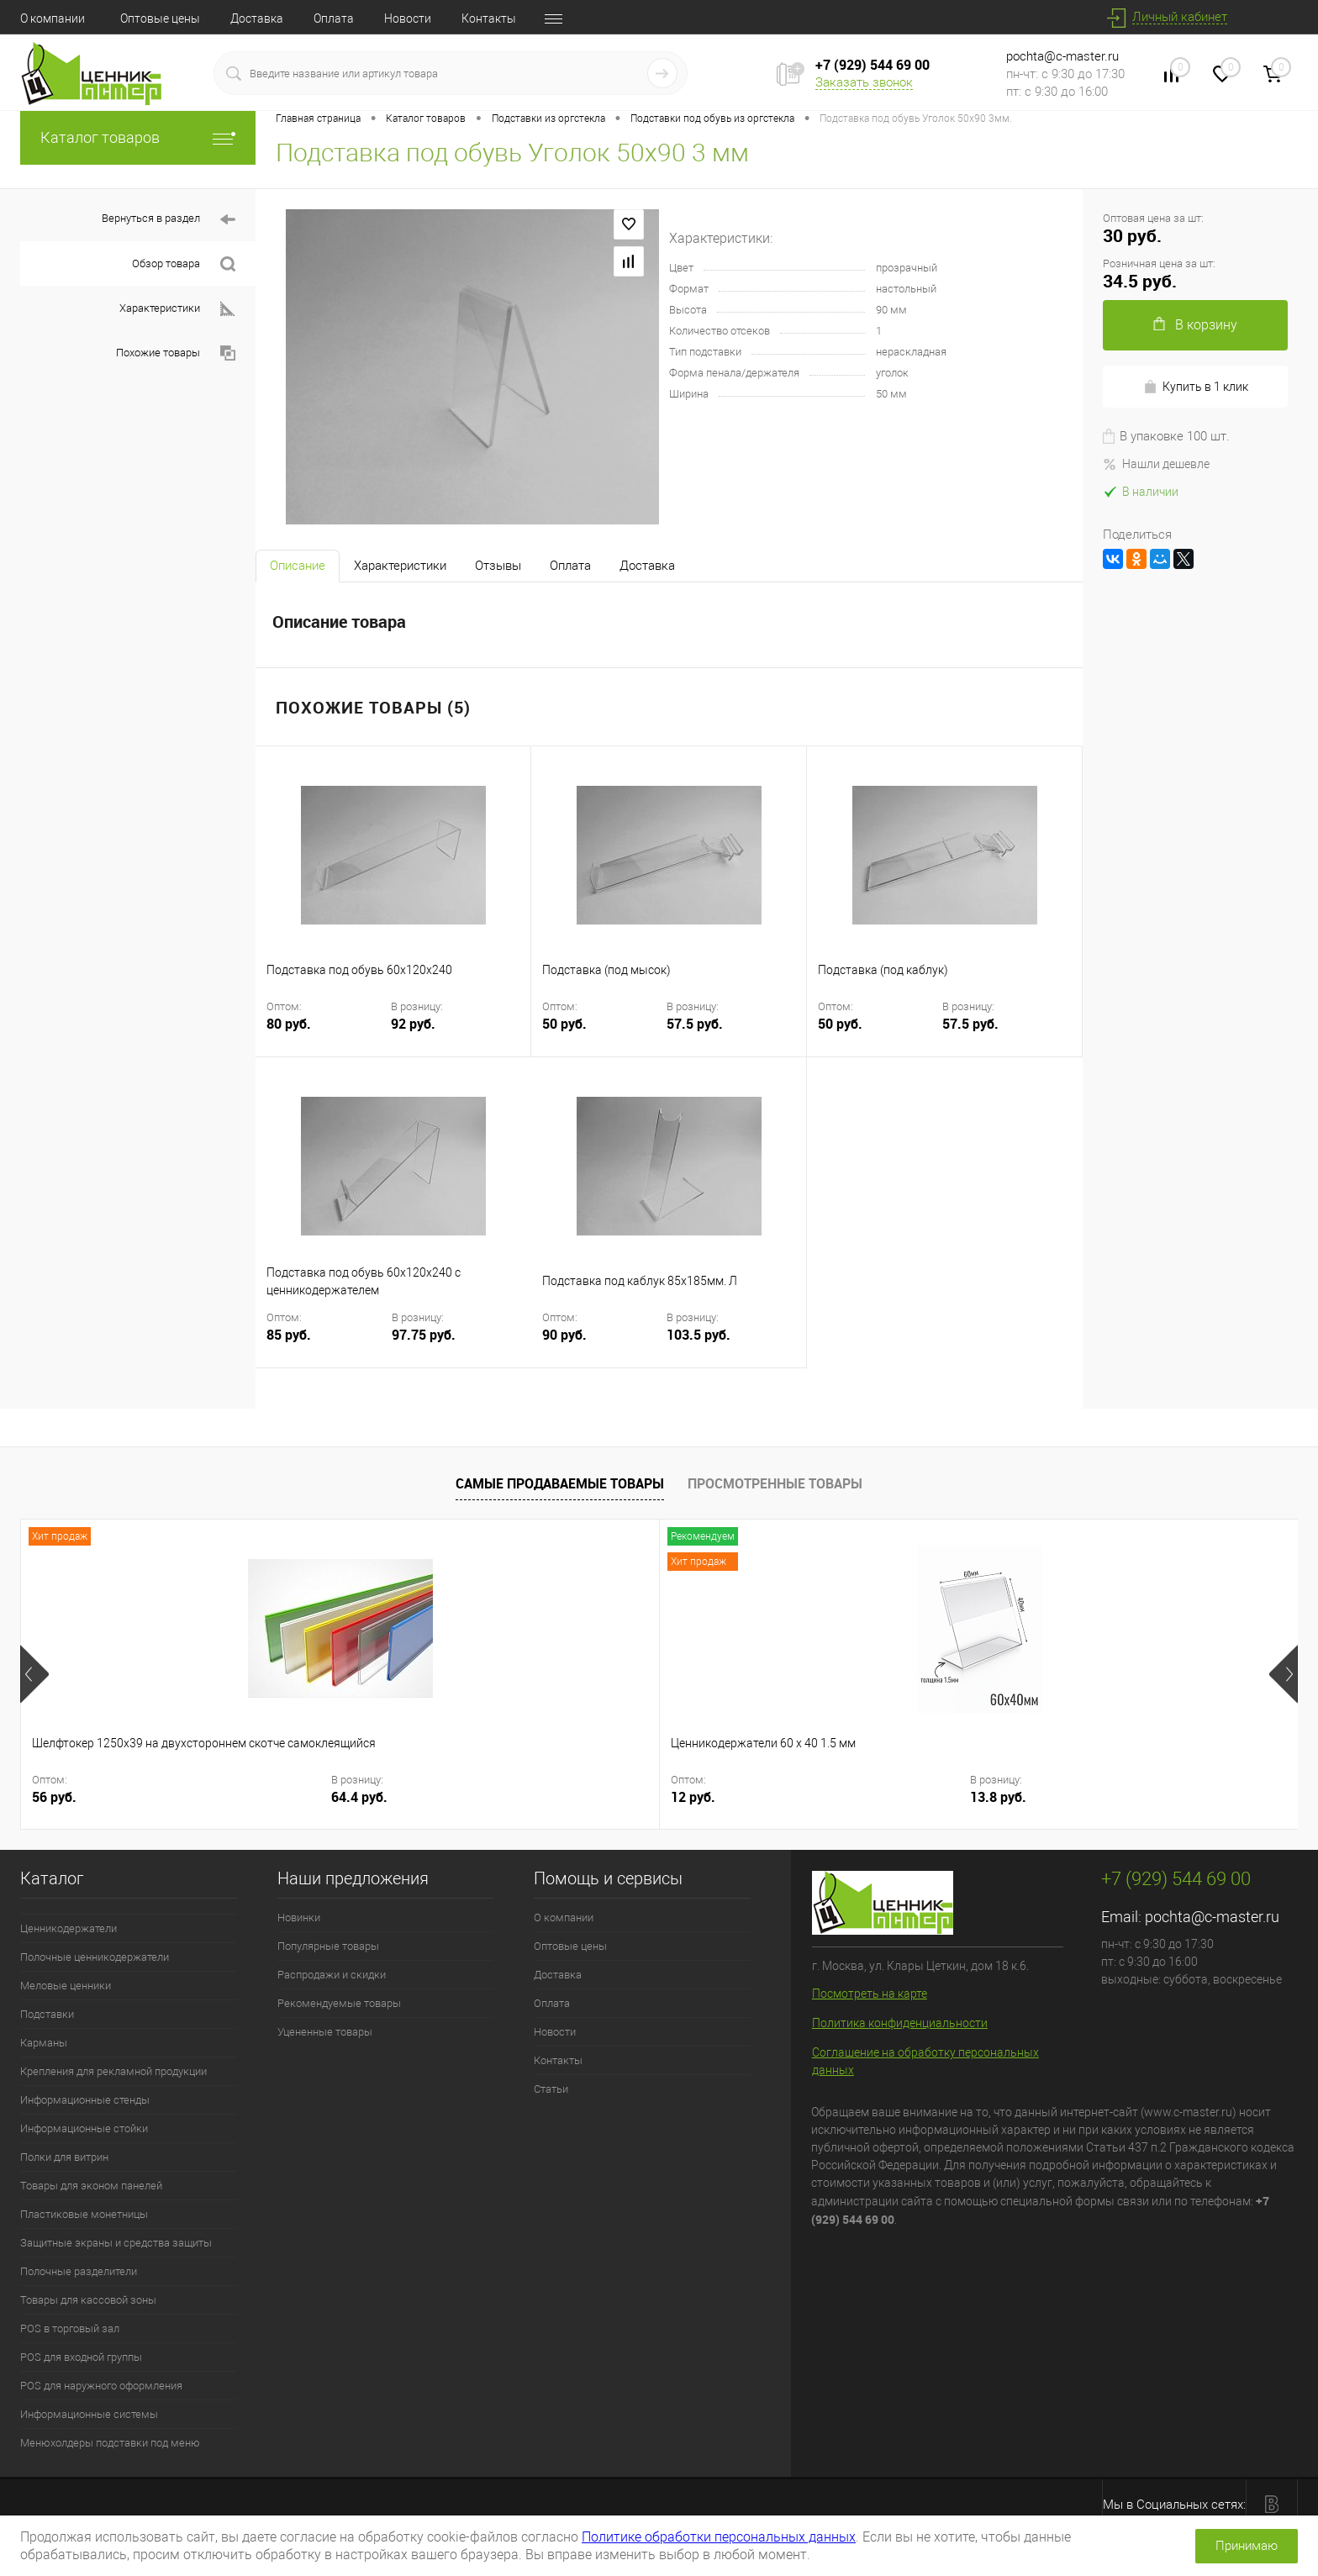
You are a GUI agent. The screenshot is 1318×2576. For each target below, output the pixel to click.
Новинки (298, 1917)
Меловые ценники (65, 1985)
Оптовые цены (160, 18)
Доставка (256, 18)
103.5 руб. (698, 1335)
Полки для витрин (64, 2157)
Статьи (551, 2089)
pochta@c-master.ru (1062, 56)
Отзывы (498, 565)
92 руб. (413, 1024)
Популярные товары (328, 1946)
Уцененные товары (324, 2032)
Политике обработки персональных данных (719, 2537)
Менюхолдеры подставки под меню (110, 2442)
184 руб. (1195, 1797)
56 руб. (54, 1797)
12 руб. (309, 1797)
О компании (52, 18)
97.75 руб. (424, 1335)
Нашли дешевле (1156, 464)
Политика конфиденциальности (900, 2023)
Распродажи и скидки (331, 1974)
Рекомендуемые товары (339, 2003)
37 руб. (565, 1797)
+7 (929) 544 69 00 (872, 64)
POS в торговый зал (69, 2328)
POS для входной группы (81, 2357)
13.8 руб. (431, 1797)
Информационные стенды (85, 2100)
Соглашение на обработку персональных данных (925, 2061)
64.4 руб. (175, 1797)
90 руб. (602, 1345)
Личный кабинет (1179, 16)
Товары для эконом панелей (91, 2185)
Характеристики (177, 309)
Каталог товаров (137, 137)
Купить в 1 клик (1195, 387)
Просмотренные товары (775, 1483)
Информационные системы (89, 2414)
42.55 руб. (690, 1797)
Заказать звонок (864, 82)
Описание (297, 565)
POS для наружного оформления (101, 2385)
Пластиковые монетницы (84, 2214)
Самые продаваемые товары (560, 1483)
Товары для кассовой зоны (88, 2300)
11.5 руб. (942, 1797)
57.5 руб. (695, 1024)
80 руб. (326, 1034)
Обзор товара (183, 264)
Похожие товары (175, 353)
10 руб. (821, 1797)
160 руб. (1080, 1797)
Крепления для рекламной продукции (113, 2071)
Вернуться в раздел (168, 220)
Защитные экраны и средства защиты (116, 2242)
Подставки (47, 2014)
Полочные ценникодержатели (94, 1957)
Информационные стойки (84, 2128)
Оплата (334, 18)
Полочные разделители (78, 2271)
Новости (407, 18)
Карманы (43, 2042)
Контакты (488, 18)
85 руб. (327, 1345)
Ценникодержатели (68, 1928)
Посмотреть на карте (869, 1993)
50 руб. (602, 1034)
